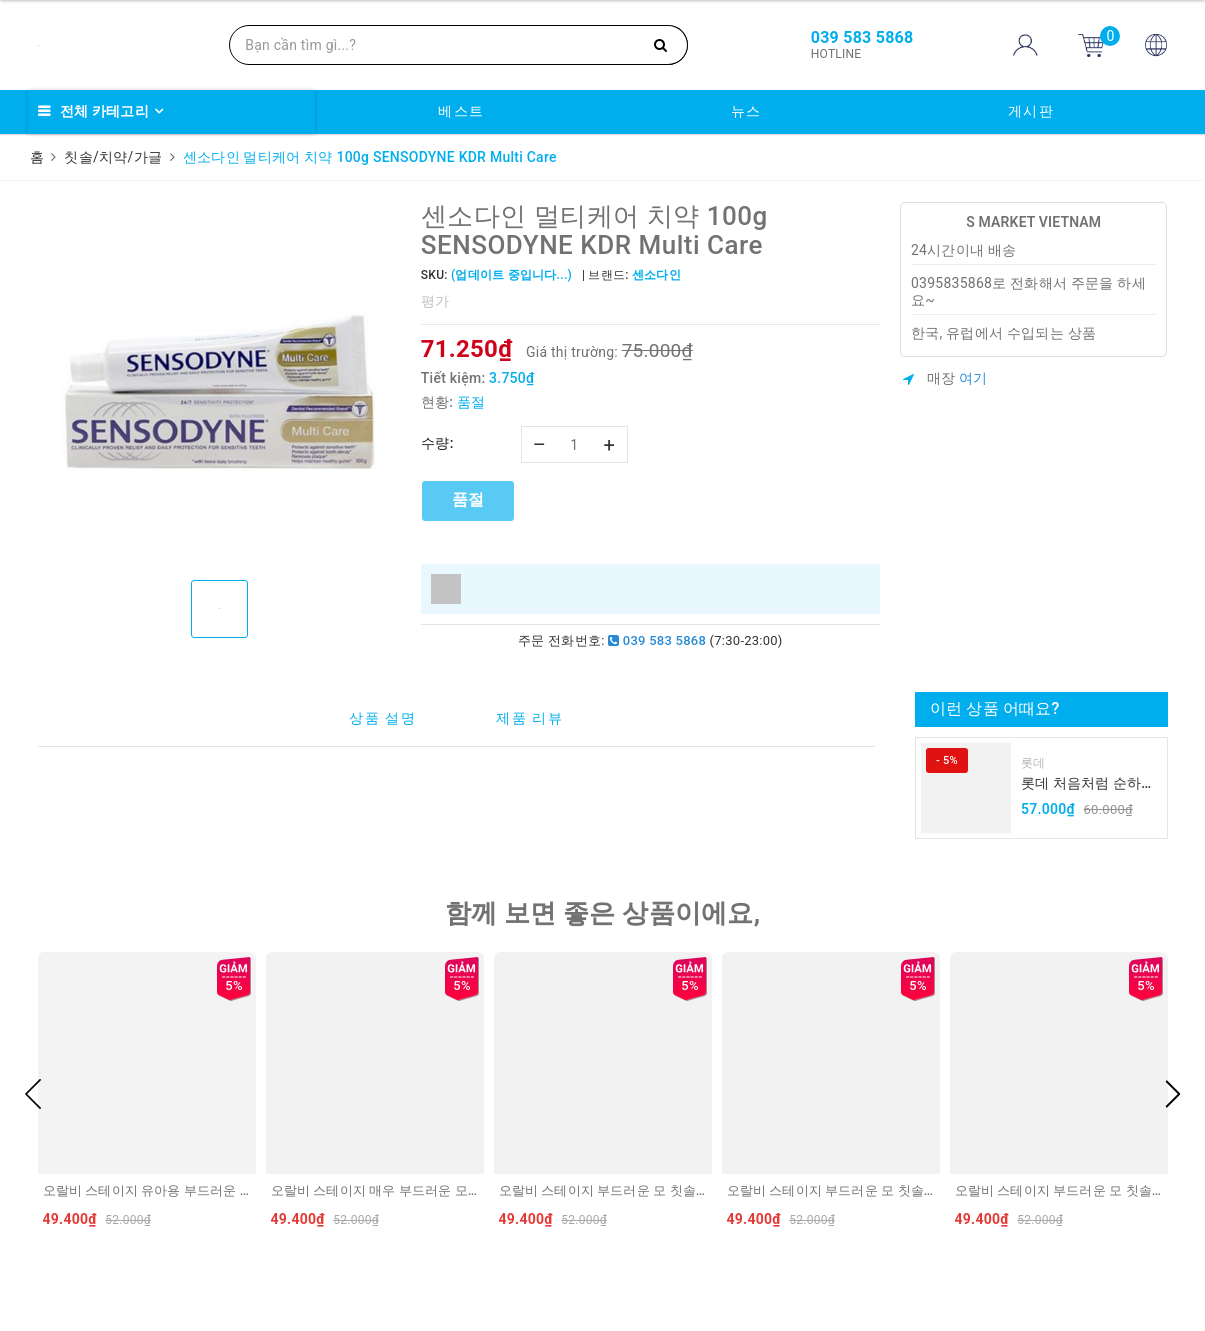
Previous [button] (33, 1094)
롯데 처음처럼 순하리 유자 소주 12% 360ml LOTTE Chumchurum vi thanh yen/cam (1088, 784)
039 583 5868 (657, 640)
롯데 (1033, 763)
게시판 (1031, 111)
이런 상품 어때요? (994, 708)
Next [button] (1173, 1094)
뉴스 (746, 111)
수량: (437, 443)
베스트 (461, 111)
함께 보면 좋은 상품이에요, (603, 913)
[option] (219, 383)
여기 (973, 378)
